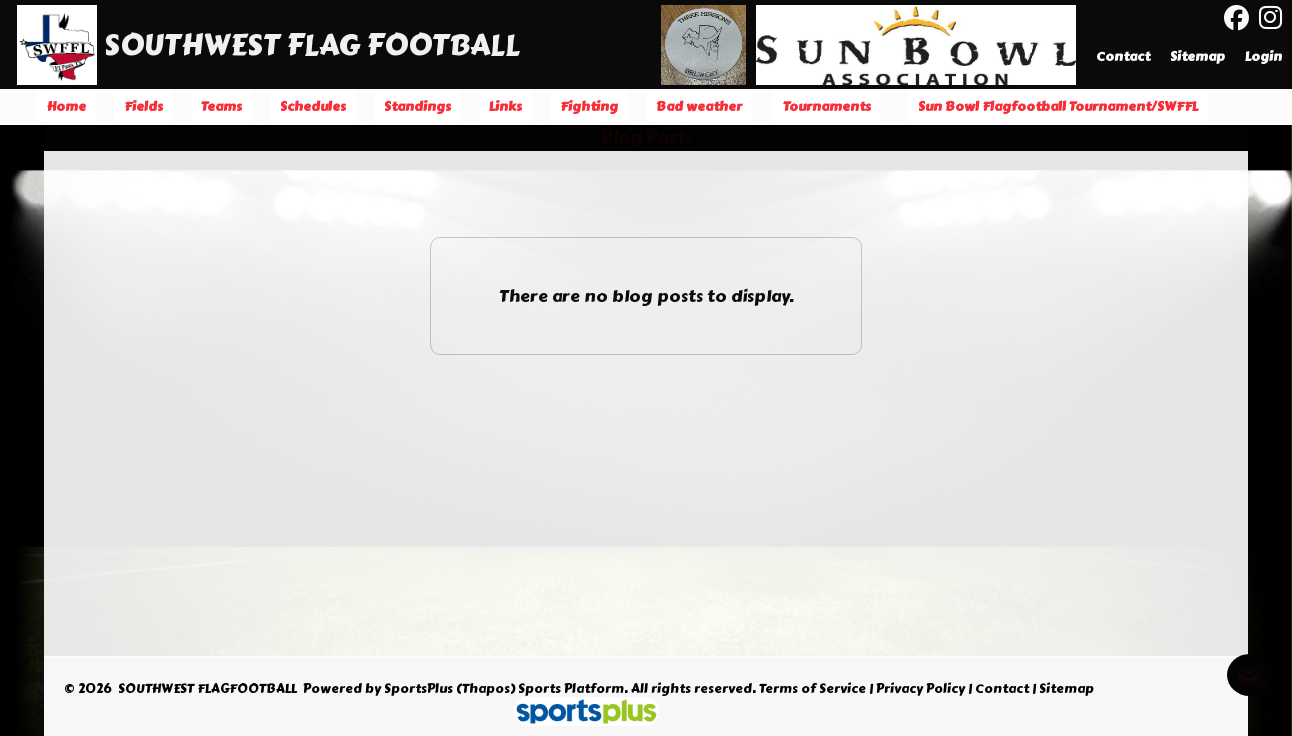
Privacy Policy (920, 689)
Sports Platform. (573, 689)
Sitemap (1066, 689)
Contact (1002, 689)
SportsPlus (418, 689)
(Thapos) (485, 689)
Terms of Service (812, 689)
